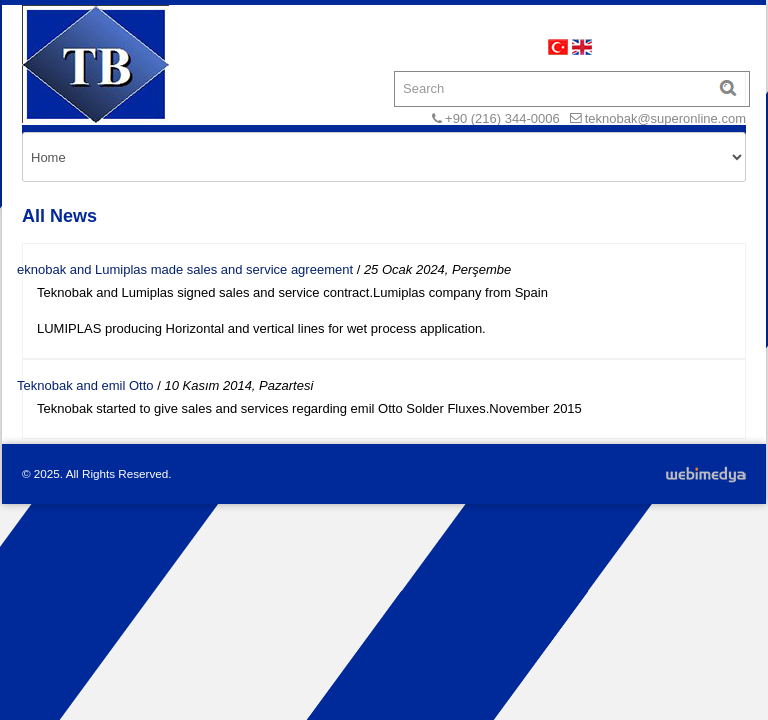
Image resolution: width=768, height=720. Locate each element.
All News (59, 216)
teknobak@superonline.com (665, 118)
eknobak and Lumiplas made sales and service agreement (185, 269)
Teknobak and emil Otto (85, 385)
